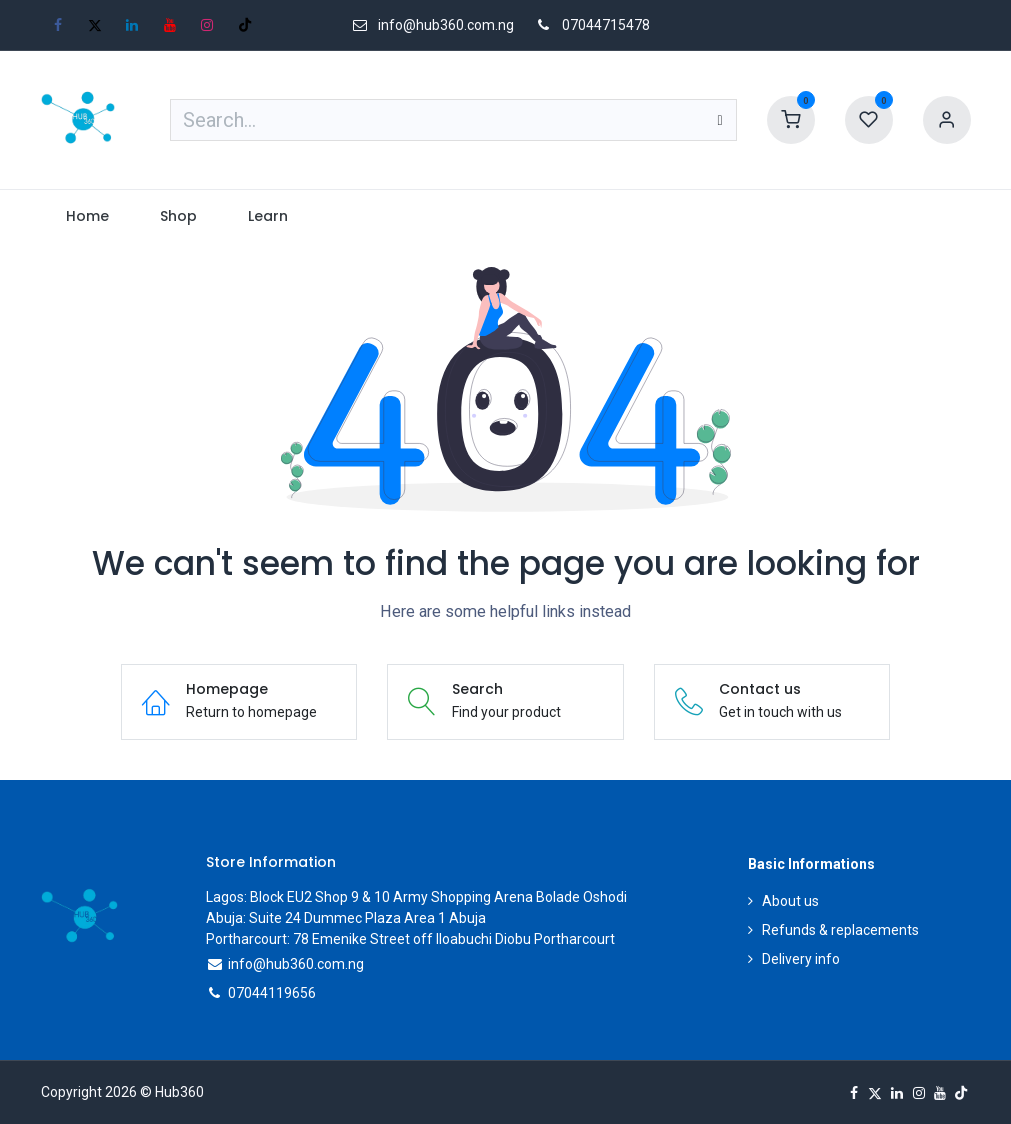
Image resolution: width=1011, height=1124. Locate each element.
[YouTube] (170, 25)
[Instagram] (207, 25)
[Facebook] (58, 25)
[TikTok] (245, 25)
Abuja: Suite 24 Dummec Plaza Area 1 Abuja (346, 918)
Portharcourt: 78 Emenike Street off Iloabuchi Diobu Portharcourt (410, 939)
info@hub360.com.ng (296, 964)
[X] (95, 25)
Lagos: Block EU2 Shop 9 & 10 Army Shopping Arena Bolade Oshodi (416, 897)
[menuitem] (88, 216)
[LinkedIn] (132, 25)
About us (790, 901)
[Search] (719, 120)
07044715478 (606, 25)
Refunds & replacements (840, 930)
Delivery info (801, 959)
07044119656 (272, 993)
